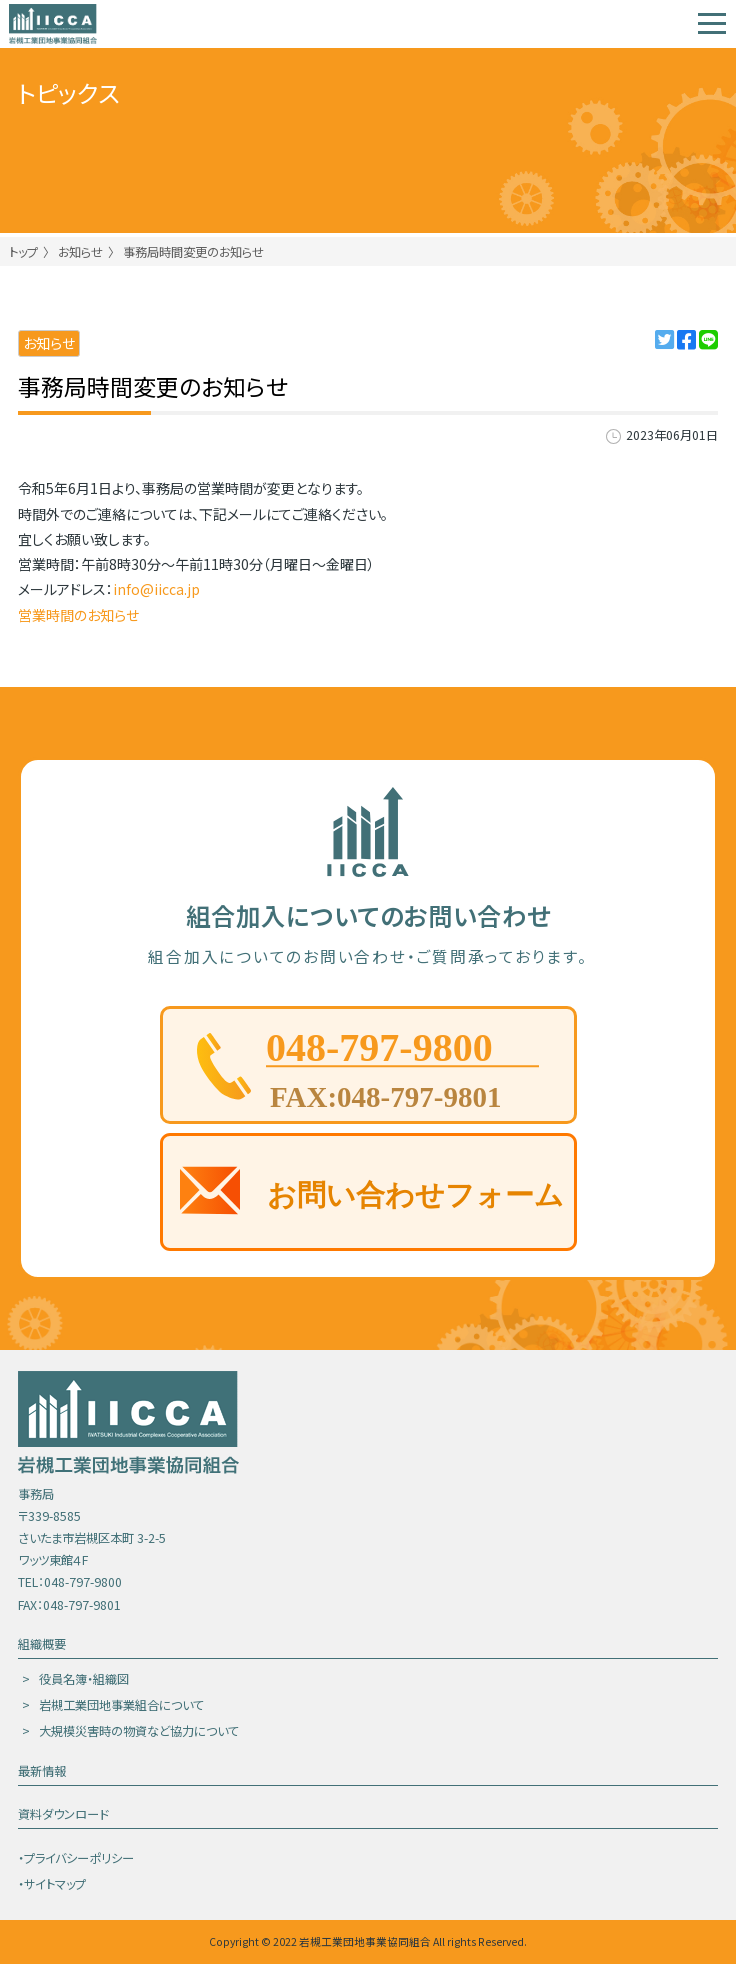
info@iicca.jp (156, 589)
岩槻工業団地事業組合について (121, 1705)
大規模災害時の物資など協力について (139, 1731)
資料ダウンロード (63, 1814)
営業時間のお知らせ (78, 615)
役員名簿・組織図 (84, 1679)
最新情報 (42, 1771)
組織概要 (42, 1644)
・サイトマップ (52, 1884)
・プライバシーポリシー (76, 1858)
